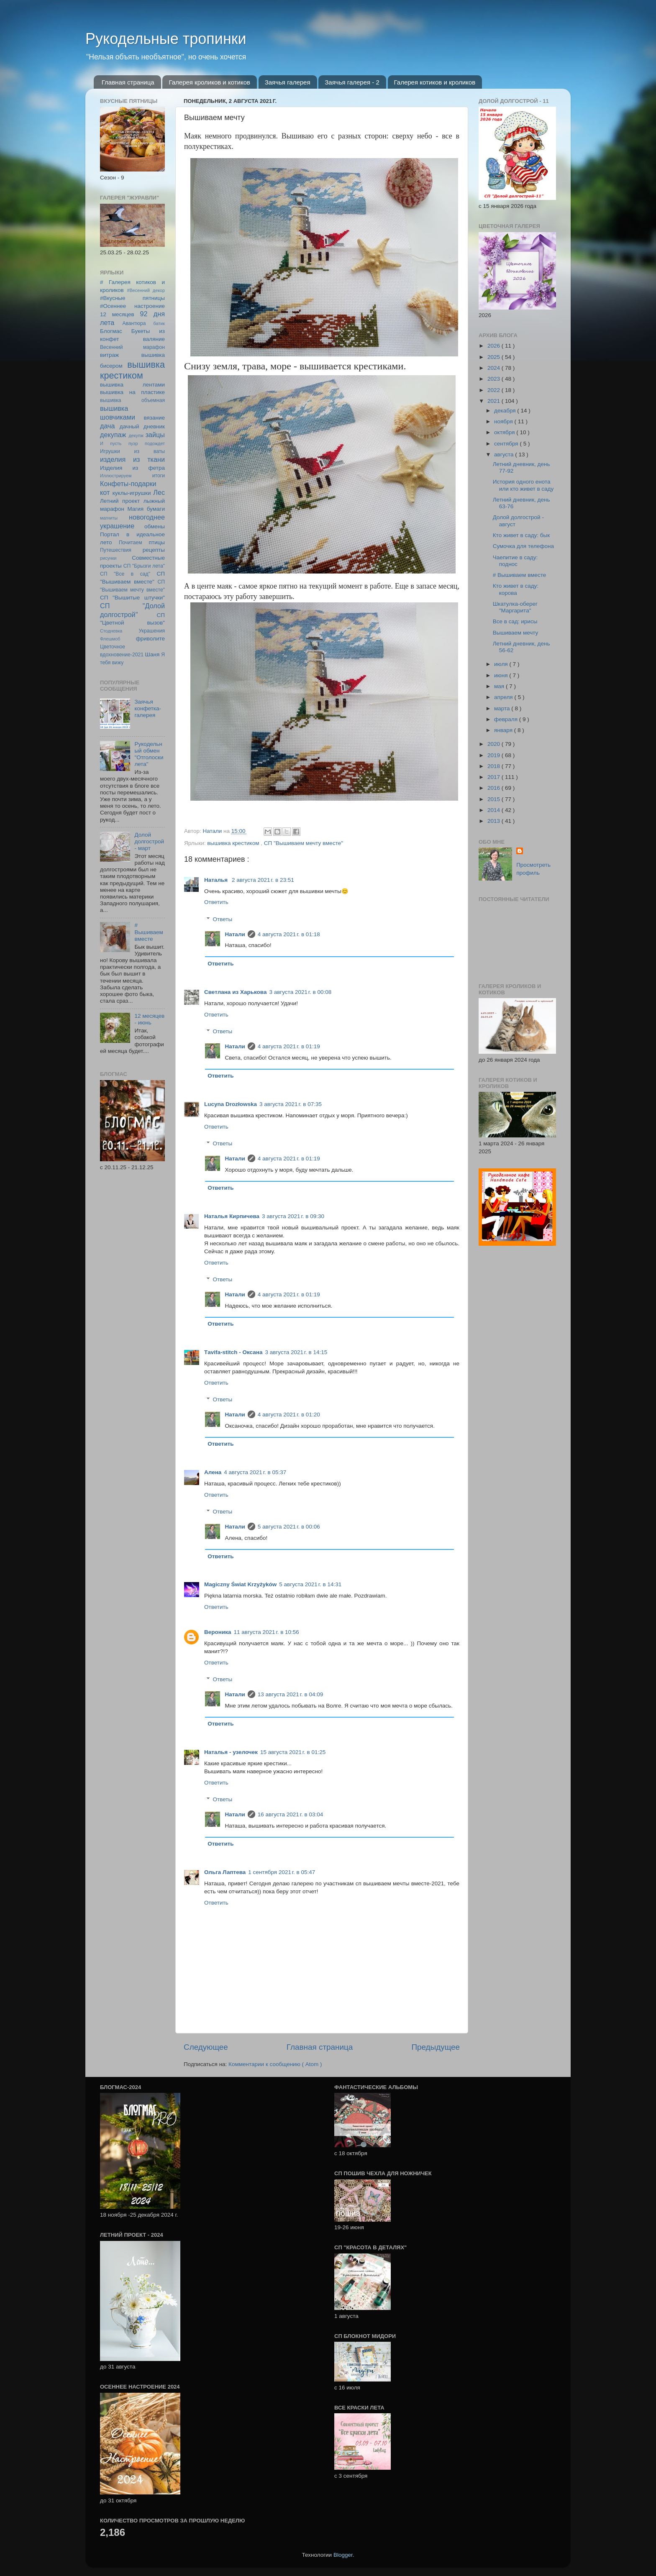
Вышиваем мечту (515, 633)
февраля (506, 719)
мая (500, 686)
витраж (109, 355)
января (504, 730)
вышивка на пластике (132, 392)
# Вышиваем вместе (148, 932)
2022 (494, 390)
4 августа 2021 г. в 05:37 (255, 1472)
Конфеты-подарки (128, 483)
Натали (235, 934)
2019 (494, 755)
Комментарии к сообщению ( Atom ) (275, 2064)
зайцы (155, 434)
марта (502, 708)
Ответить (216, 902)
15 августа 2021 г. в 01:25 (292, 1752)
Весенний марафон (132, 347)
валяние (154, 339)
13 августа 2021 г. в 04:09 (290, 1694)
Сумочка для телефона (523, 546)
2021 (494, 401)
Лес (159, 492)
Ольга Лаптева (225, 1872)
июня (501, 675)
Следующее (206, 2047)
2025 (494, 357)
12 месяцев (117, 314)
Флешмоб (110, 638)
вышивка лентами (132, 385)
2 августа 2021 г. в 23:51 (263, 880)
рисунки (108, 558)
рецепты (154, 550)
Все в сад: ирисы (515, 621)
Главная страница (128, 82)
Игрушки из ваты (132, 451)
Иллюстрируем (115, 475)
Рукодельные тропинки (165, 38)
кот (105, 492)
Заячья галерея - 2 (352, 82)
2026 (494, 346)
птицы (157, 542)
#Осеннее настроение (132, 306)
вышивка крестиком (234, 843)
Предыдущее (435, 2047)
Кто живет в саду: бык (521, 535)
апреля (504, 697)
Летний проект (120, 501)
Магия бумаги (146, 509)
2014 (494, 810)
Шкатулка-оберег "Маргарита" (515, 607)
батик (159, 323)
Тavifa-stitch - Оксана (233, 1352)
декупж (136, 435)
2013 (494, 821)
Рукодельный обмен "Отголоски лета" (148, 754)
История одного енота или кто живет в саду (523, 485)
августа (504, 454)
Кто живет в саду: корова (515, 589)
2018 (494, 766)
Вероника (217, 1632)
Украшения (151, 631)
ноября (504, 421)
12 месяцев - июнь (149, 1019)
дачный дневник (142, 426)
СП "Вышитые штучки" (132, 597)
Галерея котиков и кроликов (435, 82)
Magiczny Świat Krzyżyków (240, 1584)
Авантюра (134, 323)
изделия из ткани (132, 459)
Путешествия (115, 550)
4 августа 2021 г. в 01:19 (289, 1046)
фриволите (150, 638)
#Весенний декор (146, 290)
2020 (494, 744)
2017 (494, 777)
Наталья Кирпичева (231, 1216)
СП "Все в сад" (125, 574)
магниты (109, 517)
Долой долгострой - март (149, 841)
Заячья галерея (287, 82)
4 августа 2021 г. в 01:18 (289, 934)
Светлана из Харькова (235, 992)
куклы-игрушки (132, 493)
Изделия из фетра (132, 468)
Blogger (343, 2555)
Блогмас (111, 331)
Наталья (216, 880)
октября (505, 432)
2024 (494, 368)
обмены (154, 526)
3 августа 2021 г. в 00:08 (300, 992)
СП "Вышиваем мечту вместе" (303, 843)
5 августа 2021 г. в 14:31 (310, 1584)
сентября (507, 443)
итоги (158, 476)
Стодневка (111, 630)
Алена (212, 1472)
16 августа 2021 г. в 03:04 (290, 1814)
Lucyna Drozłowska (230, 1104)
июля (501, 664)
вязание (154, 418)
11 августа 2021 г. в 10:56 (266, 1632)
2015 (494, 799)
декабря (505, 410)
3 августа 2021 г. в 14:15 (296, 1352)
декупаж (113, 434)
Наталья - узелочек (231, 1752)
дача (107, 426)
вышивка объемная (132, 400)
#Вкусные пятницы (132, 298)
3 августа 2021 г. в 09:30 (293, 1216)
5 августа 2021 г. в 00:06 (289, 1527)
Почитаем (130, 542)
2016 (494, 788)
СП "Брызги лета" (144, 566)
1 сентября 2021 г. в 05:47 (281, 1872)
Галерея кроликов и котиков (209, 82)
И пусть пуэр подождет (132, 443)
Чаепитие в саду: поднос (515, 560)
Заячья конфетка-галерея (147, 708)
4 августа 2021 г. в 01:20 (289, 1414)
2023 (494, 379)
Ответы (223, 919)
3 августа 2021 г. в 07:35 (290, 1104)
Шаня (152, 654)
